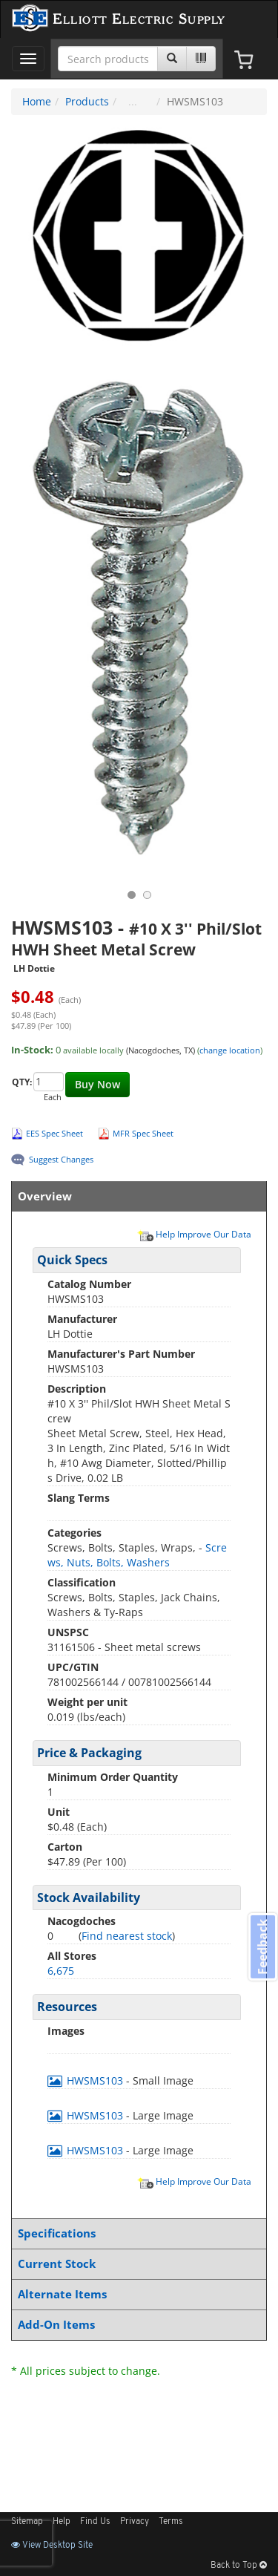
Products (87, 101)
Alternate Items (136, 2294)
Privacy (134, 2521)
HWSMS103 (86, 2080)
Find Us (95, 2521)
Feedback (262, 1946)
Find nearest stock (127, 1936)
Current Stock (136, 2264)
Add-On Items (136, 2325)
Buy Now (97, 1084)
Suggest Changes (61, 1159)
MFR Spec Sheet (143, 1133)
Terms (171, 2521)
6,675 (60, 1971)
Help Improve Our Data (194, 1234)
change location (229, 1050)
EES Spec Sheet (54, 1133)
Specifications (136, 2233)
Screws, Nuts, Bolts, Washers (137, 1554)
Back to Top (239, 2565)
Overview (136, 1196)
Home (36, 101)
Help (61, 2521)
